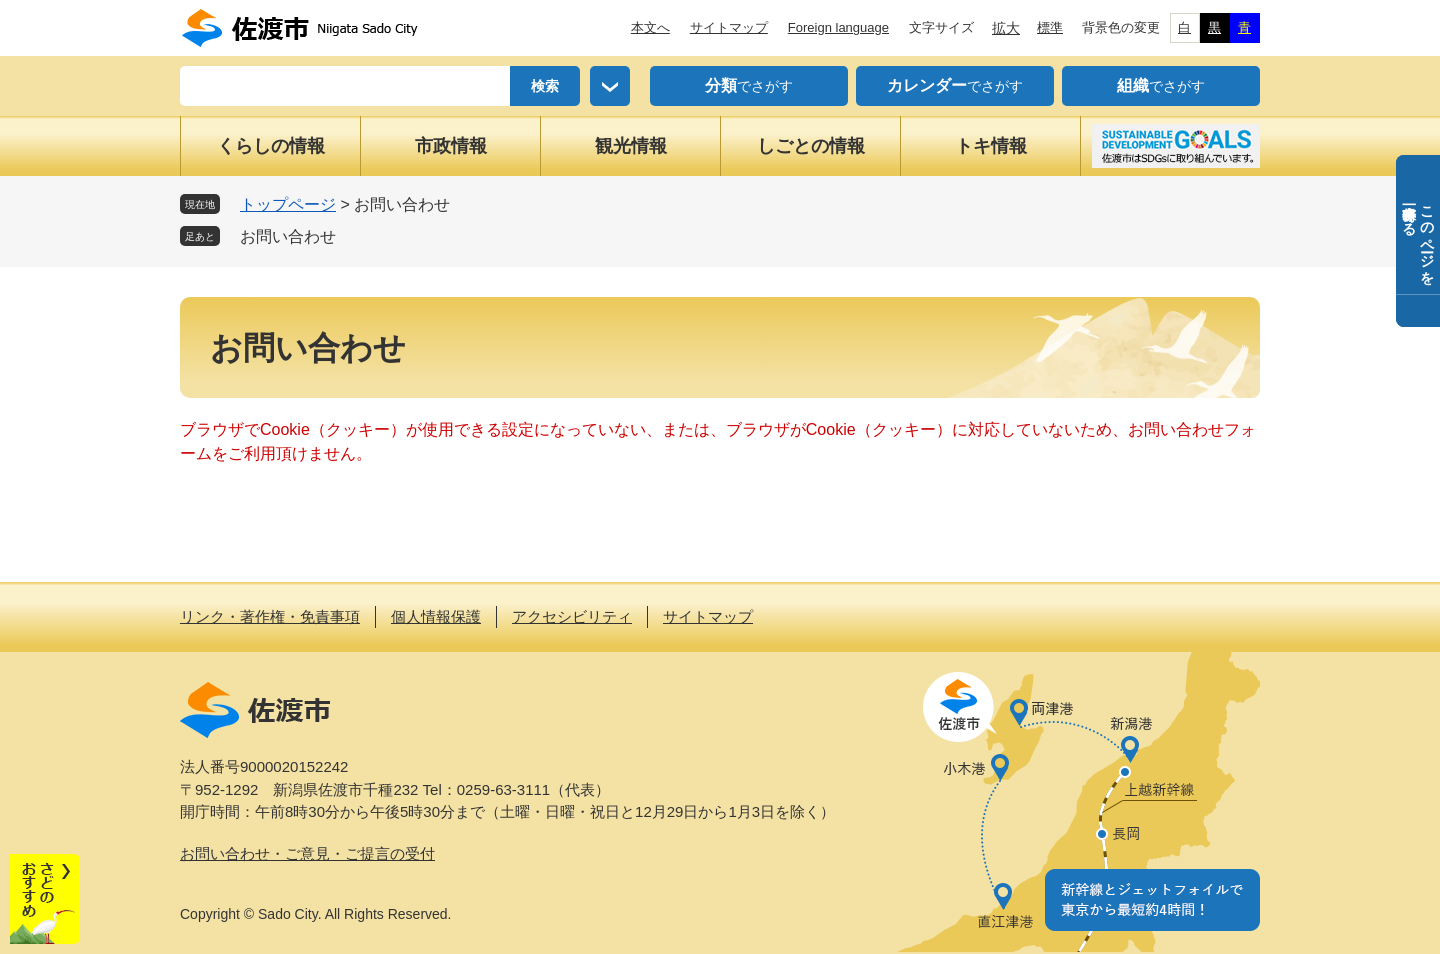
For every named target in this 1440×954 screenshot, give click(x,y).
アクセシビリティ (572, 616)
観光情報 (631, 146)
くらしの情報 (271, 146)
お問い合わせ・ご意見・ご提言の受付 (307, 853)
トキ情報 (991, 146)
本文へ (650, 27)
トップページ (288, 204)
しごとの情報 (811, 146)
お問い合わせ (288, 236)
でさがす (749, 86)
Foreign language (838, 27)
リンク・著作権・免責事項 (270, 616)
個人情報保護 (436, 616)
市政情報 (451, 146)
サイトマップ (729, 27)
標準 (1050, 27)
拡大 (1006, 28)
